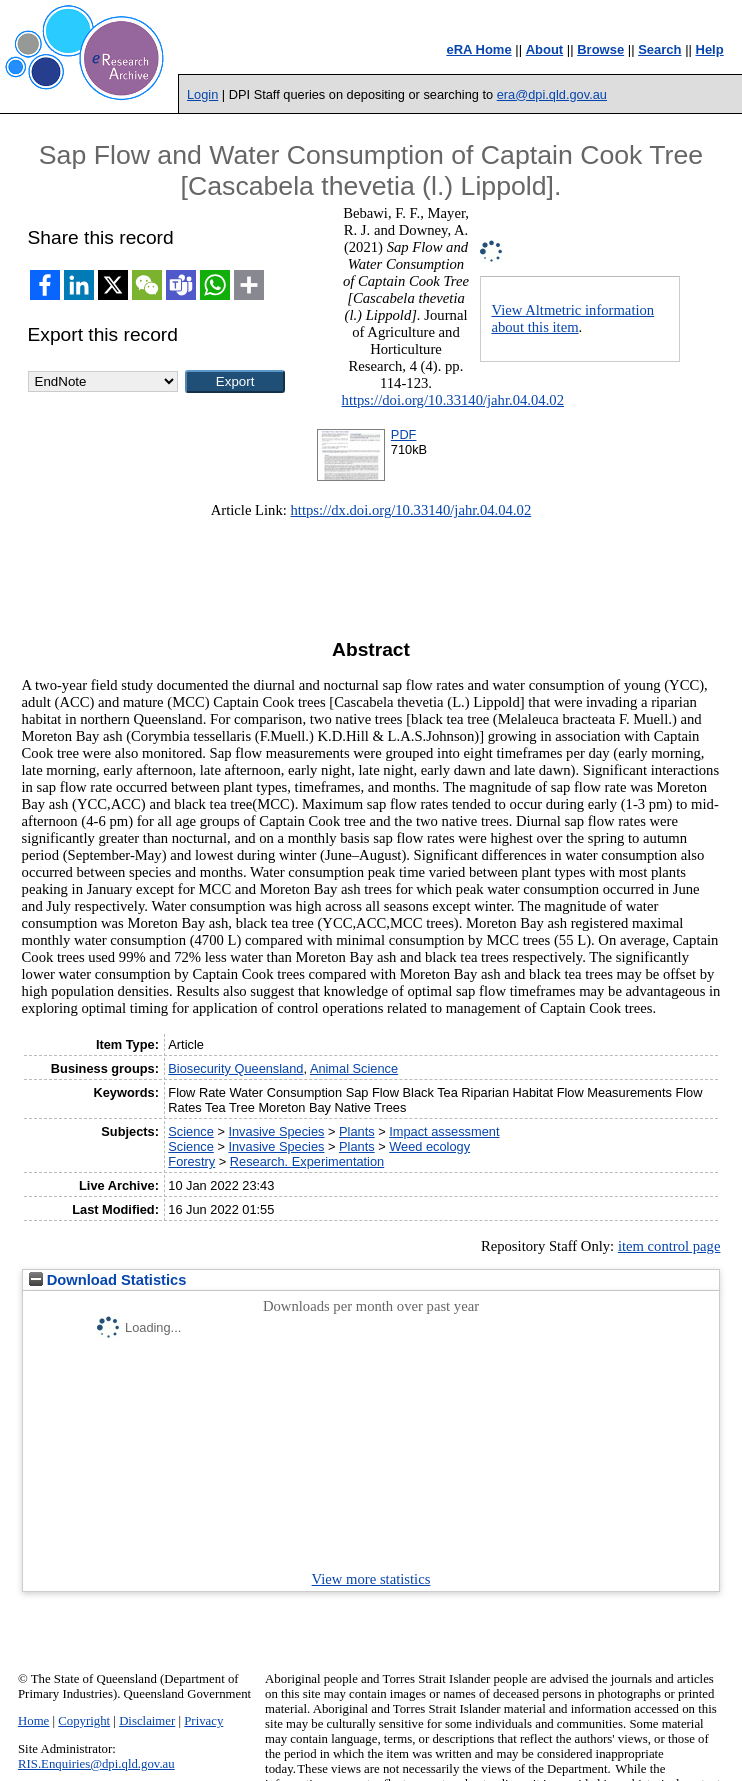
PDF (404, 434)
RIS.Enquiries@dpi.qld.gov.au (96, 1764)
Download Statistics (108, 1280)
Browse (600, 49)
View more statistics (371, 1579)
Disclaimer (147, 1721)
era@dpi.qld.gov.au (552, 94)
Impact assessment (444, 1131)
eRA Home (478, 49)
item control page (669, 1246)
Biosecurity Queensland (235, 1068)
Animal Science (354, 1068)
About (545, 49)
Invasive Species (276, 1131)
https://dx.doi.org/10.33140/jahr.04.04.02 (411, 510)
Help (710, 49)
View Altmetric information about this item (572, 318)
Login (202, 94)
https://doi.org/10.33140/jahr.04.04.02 (453, 400)
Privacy (203, 1721)
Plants (357, 1131)
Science (191, 1131)
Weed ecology (429, 1146)
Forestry (191, 1161)
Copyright (84, 1721)
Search (659, 49)
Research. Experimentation (307, 1161)
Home (33, 1721)
